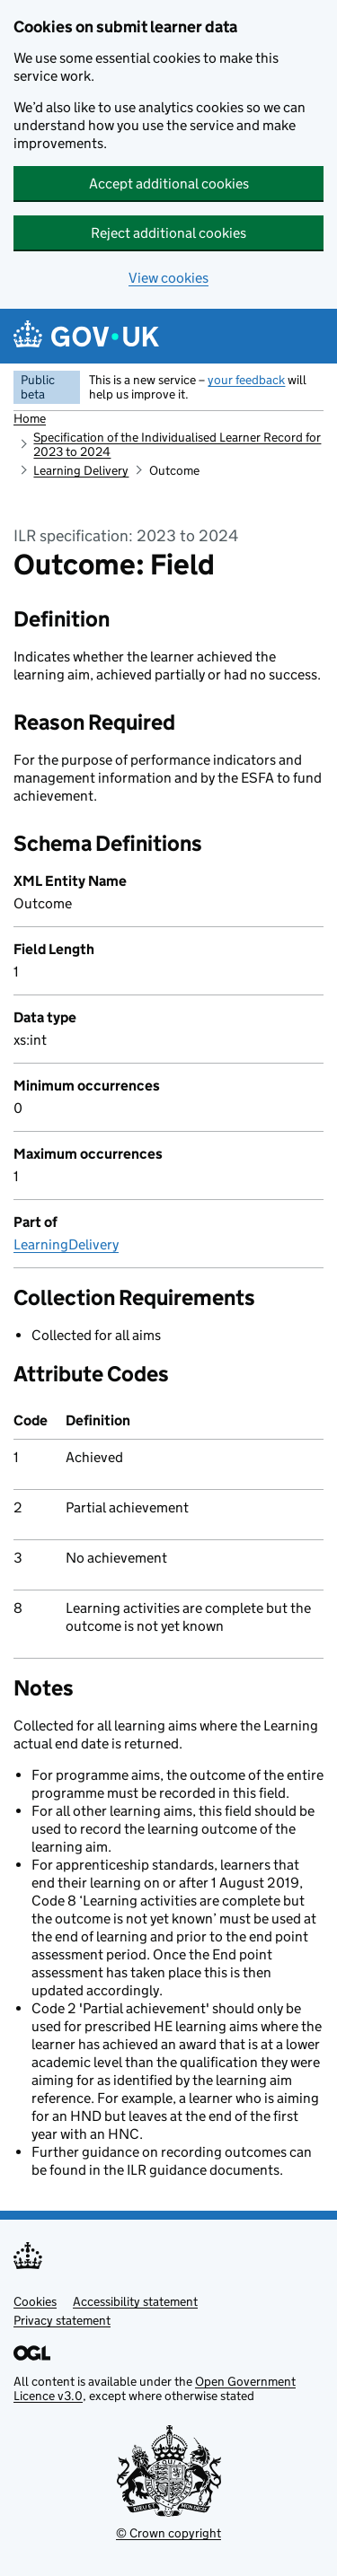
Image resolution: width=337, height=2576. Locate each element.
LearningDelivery (66, 1244)
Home (29, 418)
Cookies (35, 2301)
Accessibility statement (135, 2301)
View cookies (168, 277)
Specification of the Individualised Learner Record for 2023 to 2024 (177, 444)
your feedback (246, 380)
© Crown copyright (168, 2533)
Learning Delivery (81, 470)
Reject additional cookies (168, 232)
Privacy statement (62, 2320)
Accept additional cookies (169, 183)
